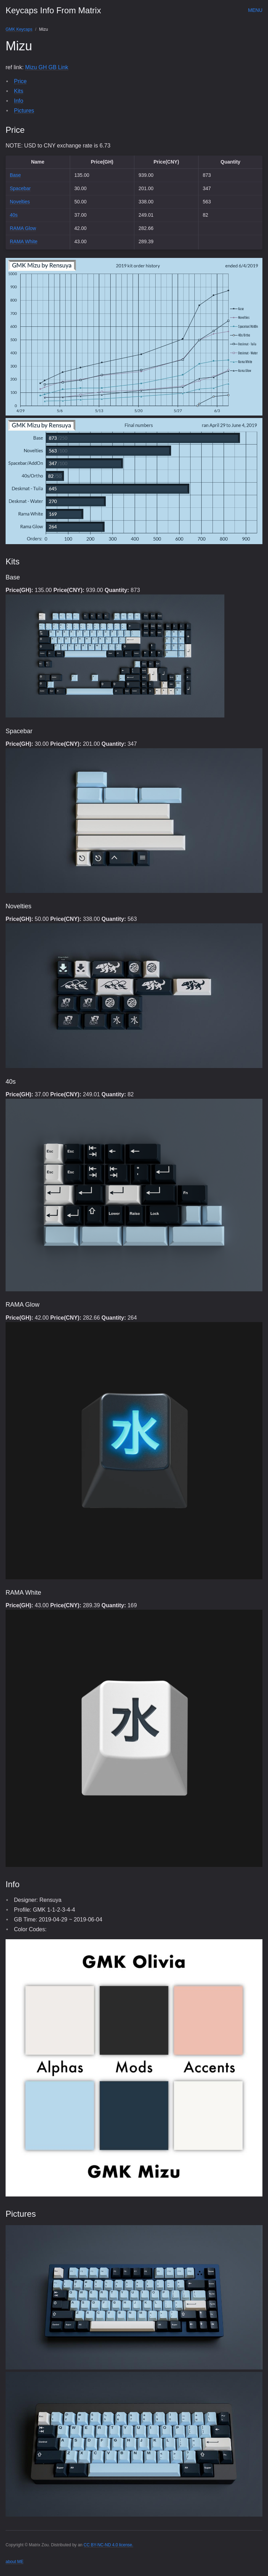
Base (15, 175)
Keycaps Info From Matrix (53, 10)
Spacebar (20, 188)
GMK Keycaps (19, 29)
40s (14, 215)
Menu (255, 10)
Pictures (24, 111)
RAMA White (23, 241)
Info (18, 101)
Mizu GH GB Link (46, 67)
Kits (18, 91)
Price (20, 81)
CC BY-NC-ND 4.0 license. (108, 2544)
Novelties (20, 201)
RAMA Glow (23, 228)
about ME (14, 2561)
